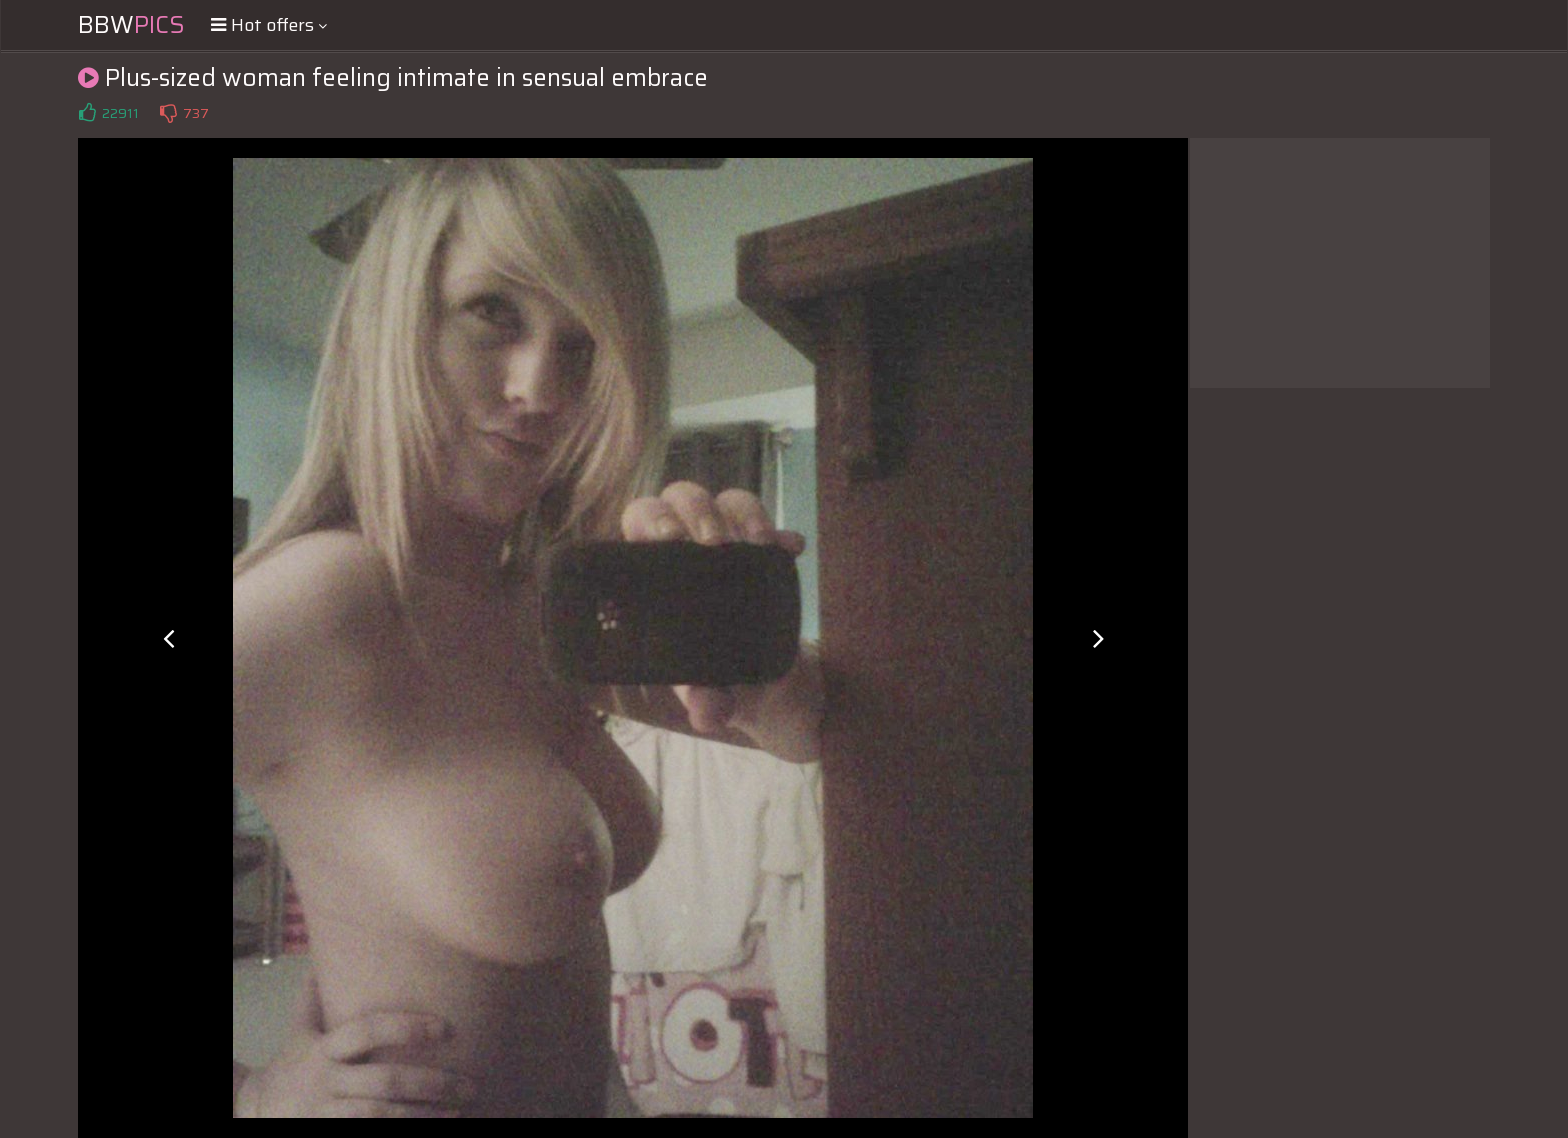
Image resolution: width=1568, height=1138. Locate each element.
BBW (131, 25)
